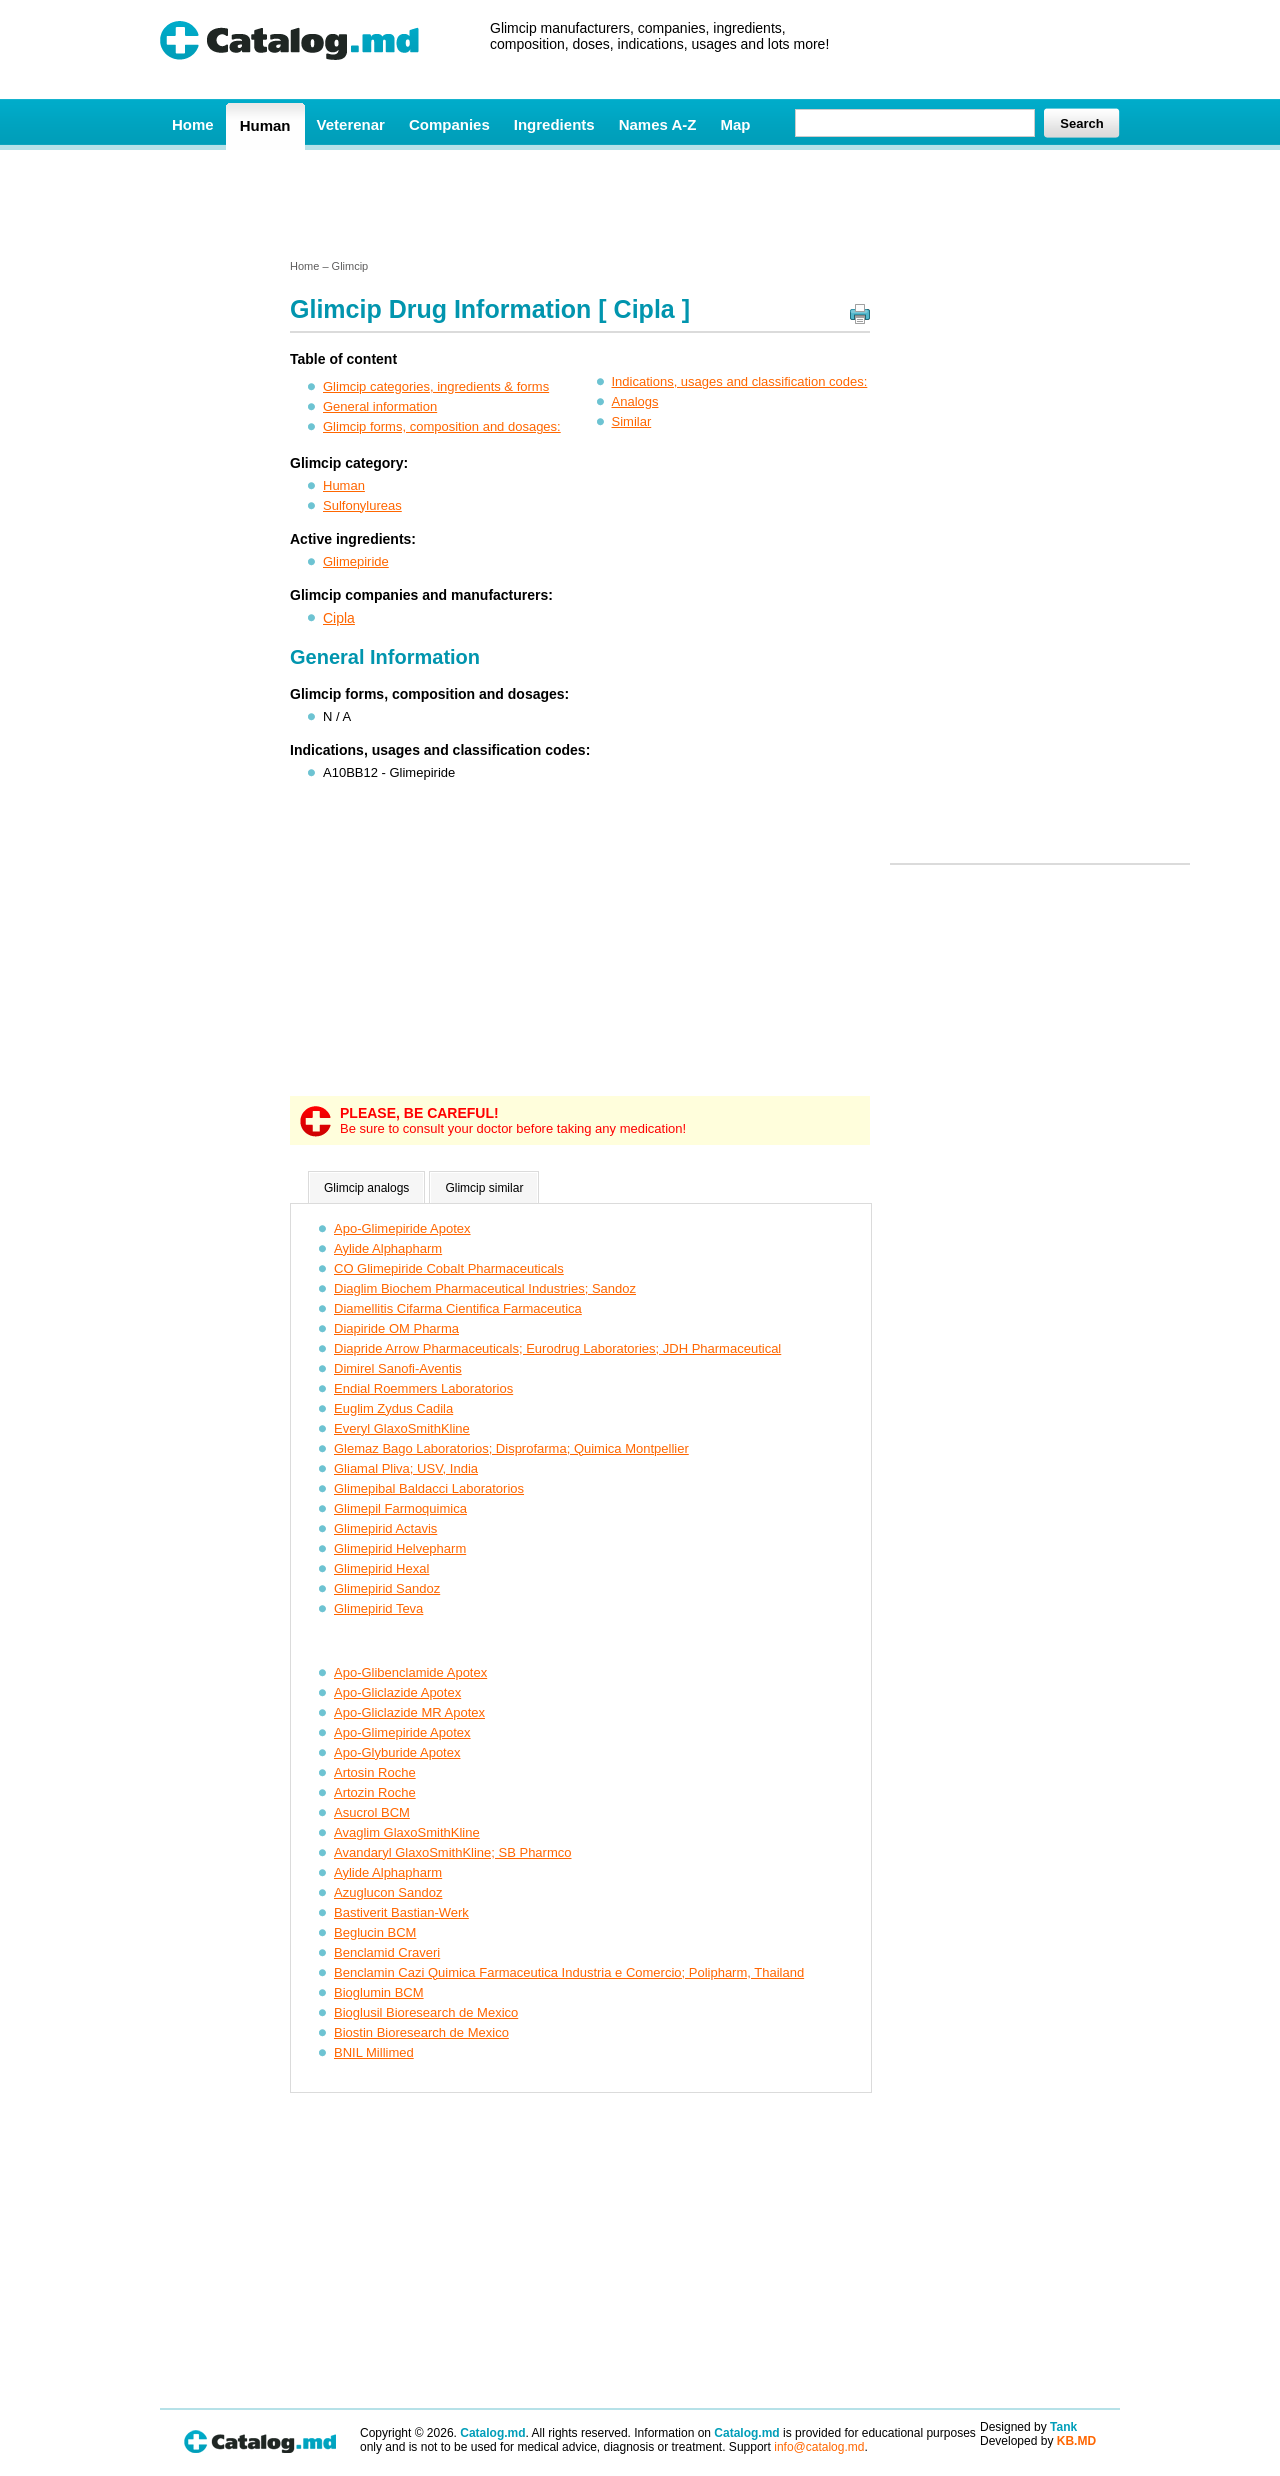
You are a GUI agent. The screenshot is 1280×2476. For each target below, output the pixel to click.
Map (735, 124)
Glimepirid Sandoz (387, 1588)
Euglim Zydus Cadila (393, 1408)
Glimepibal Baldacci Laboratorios (429, 1488)
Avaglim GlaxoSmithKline (407, 1832)
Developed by (1038, 2441)
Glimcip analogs (366, 1188)
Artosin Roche (375, 1772)
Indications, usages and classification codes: (740, 381)
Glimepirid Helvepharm (400, 1548)
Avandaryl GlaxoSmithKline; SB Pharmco (452, 1852)
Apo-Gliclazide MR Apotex (409, 1712)
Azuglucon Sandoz (388, 1892)
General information (380, 406)
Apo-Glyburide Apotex (397, 1752)
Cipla (339, 618)
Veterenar (351, 124)
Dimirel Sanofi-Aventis (398, 1368)
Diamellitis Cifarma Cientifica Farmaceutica (458, 1308)
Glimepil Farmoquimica (400, 1508)
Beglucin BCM (375, 1932)
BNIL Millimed (374, 2052)
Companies (449, 124)
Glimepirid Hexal (381, 1568)
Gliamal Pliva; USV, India (406, 1468)
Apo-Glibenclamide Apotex (410, 1672)
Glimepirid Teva (378, 1608)
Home (193, 124)
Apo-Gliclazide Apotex (397, 1692)
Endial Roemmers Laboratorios (423, 1388)
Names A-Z (658, 124)
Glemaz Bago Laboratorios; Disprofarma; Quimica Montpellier (511, 1448)
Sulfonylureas (362, 505)
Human (265, 125)
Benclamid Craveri (387, 1952)
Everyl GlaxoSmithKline (402, 1428)
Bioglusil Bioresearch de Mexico (426, 2012)
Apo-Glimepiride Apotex (402, 1228)
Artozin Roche (375, 1792)
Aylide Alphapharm (388, 1248)
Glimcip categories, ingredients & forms (436, 386)
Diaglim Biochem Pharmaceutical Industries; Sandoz (485, 1288)
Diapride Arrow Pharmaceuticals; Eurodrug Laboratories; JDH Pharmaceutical (557, 1348)
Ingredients (554, 124)
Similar (632, 421)
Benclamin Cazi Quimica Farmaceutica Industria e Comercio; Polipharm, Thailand (569, 1972)
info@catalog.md (819, 2447)
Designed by (1028, 2427)
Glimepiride (356, 561)
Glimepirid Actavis (385, 1528)
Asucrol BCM (372, 1812)
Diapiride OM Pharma (396, 1328)
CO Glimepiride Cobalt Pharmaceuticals (449, 1268)
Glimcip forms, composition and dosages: (442, 426)
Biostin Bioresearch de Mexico (421, 2032)
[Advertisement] (639, 203)
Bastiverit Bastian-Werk (401, 1912)
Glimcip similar (484, 1188)
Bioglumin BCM (379, 1992)
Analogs (635, 401)
